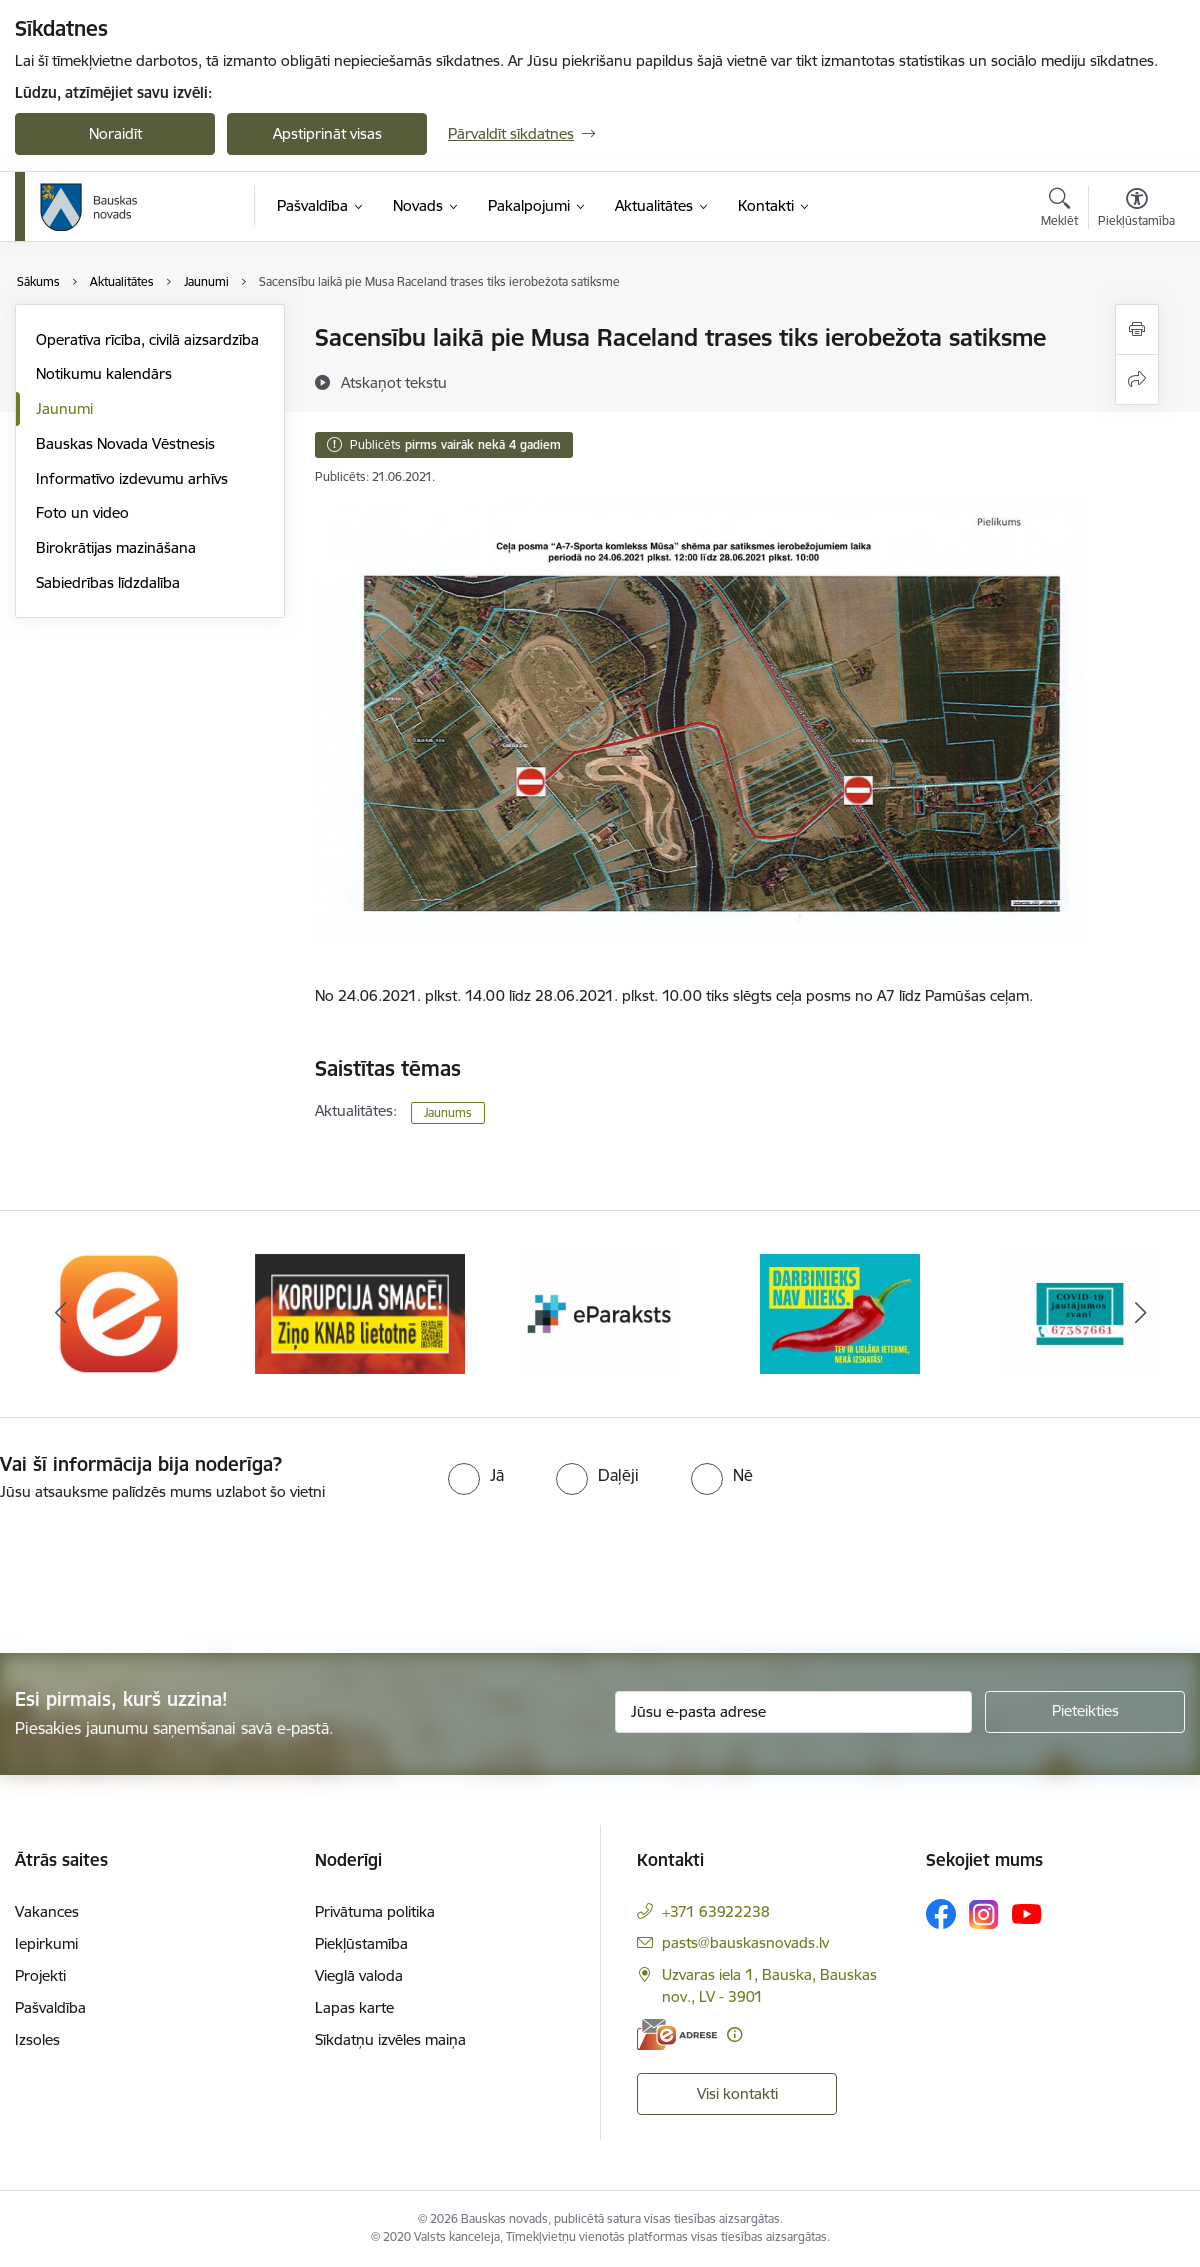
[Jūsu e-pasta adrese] (793, 1712)
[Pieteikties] (1085, 1712)
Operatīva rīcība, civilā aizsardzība (147, 339)
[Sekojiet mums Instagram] (984, 1914)
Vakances (47, 1911)
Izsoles (37, 2039)
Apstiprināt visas (327, 133)
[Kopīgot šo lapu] (1137, 379)
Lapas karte (354, 2007)
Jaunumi (64, 408)
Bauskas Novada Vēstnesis (125, 443)
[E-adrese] (677, 2034)
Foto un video (82, 512)
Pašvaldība (50, 2007)
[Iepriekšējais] (60, 1314)
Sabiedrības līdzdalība (108, 582)
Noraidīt (115, 133)
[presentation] (167, 1579)
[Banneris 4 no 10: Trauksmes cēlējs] (840, 1312)
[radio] (476, 1475)
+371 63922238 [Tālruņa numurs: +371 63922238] (716, 1911)
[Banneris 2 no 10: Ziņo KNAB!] (360, 1312)
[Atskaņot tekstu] (394, 382)
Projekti (40, 1975)
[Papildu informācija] (734, 2034)
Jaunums (448, 1112)
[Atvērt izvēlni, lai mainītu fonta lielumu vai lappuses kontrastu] (1136, 210)
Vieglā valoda (359, 1975)
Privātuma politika (375, 1911)
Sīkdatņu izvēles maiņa (390, 2039)
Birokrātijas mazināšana (116, 547)
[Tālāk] (1140, 1314)
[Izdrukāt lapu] (1137, 329)
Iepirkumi (46, 1943)
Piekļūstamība (361, 1943)
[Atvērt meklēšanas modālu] (1059, 210)
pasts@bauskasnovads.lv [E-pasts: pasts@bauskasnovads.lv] (745, 1942)
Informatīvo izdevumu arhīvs (132, 478)
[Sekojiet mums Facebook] (941, 1914)
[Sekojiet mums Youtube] (1027, 1913)
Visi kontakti (737, 2093)
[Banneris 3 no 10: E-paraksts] (600, 1312)
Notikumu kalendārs (104, 373)
